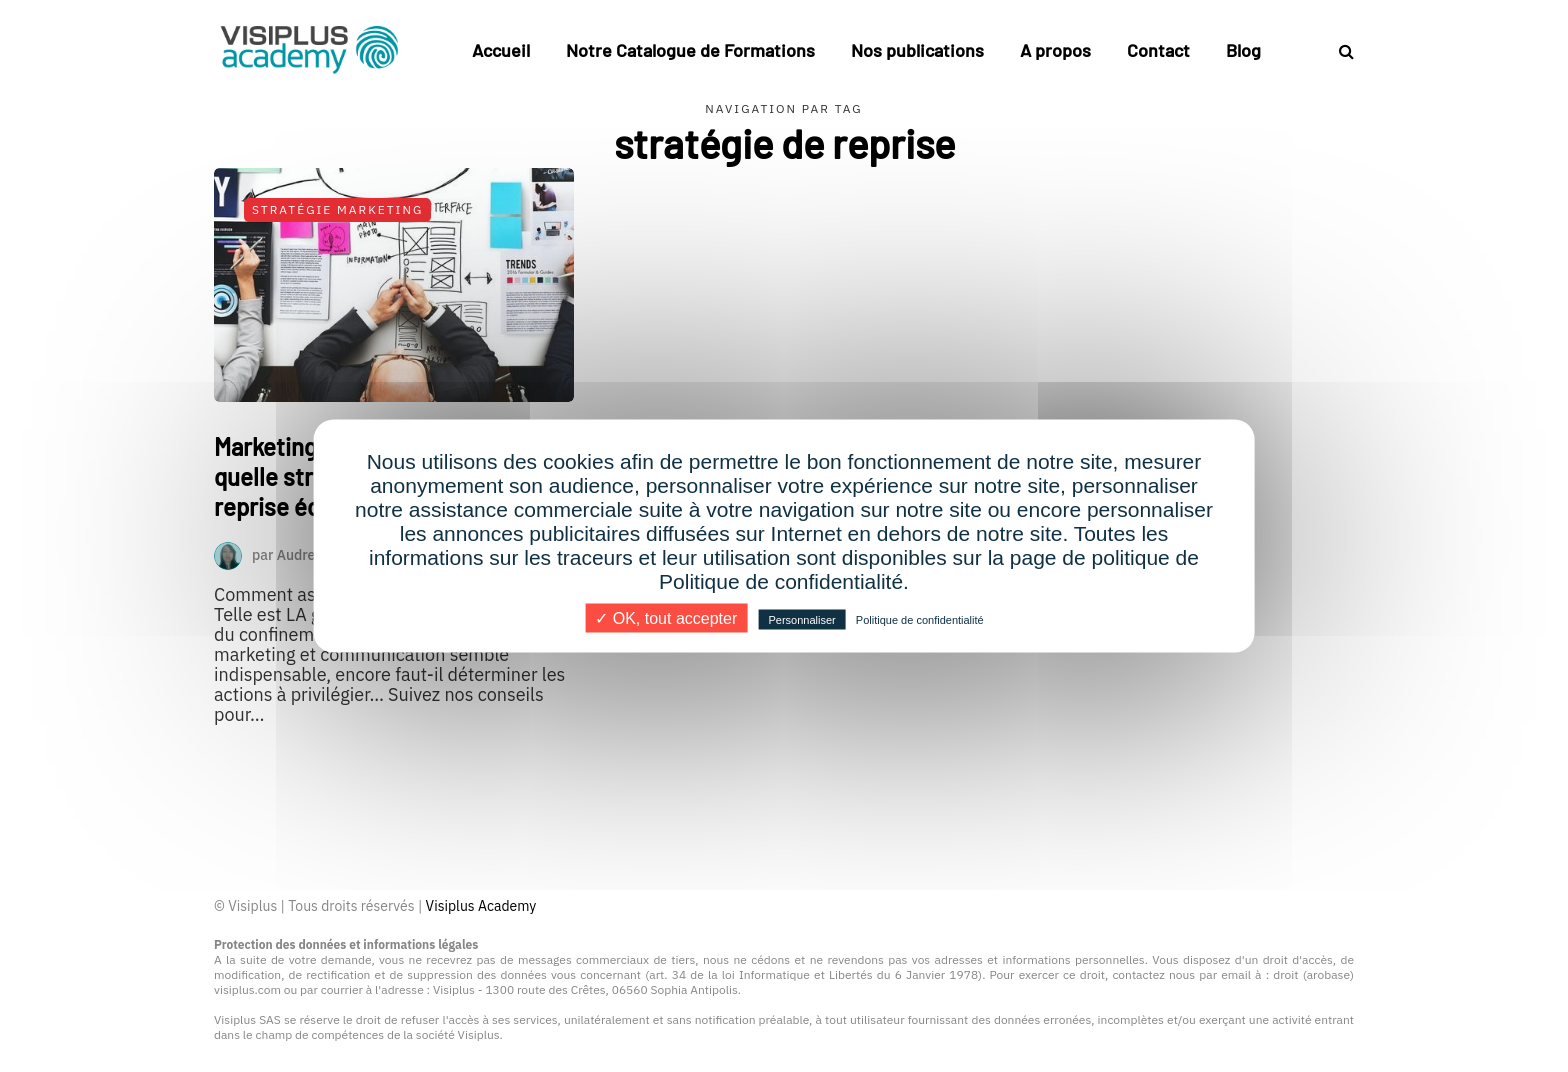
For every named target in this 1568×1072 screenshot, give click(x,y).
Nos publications (917, 50)
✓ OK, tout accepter (666, 618)
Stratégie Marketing (337, 209)
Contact (1158, 50)
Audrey (300, 554)
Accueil (501, 50)
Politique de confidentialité (920, 620)
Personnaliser (801, 620)
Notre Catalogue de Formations (690, 50)
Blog (1243, 50)
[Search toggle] (1339, 51)
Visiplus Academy (481, 906)
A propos (1055, 50)
